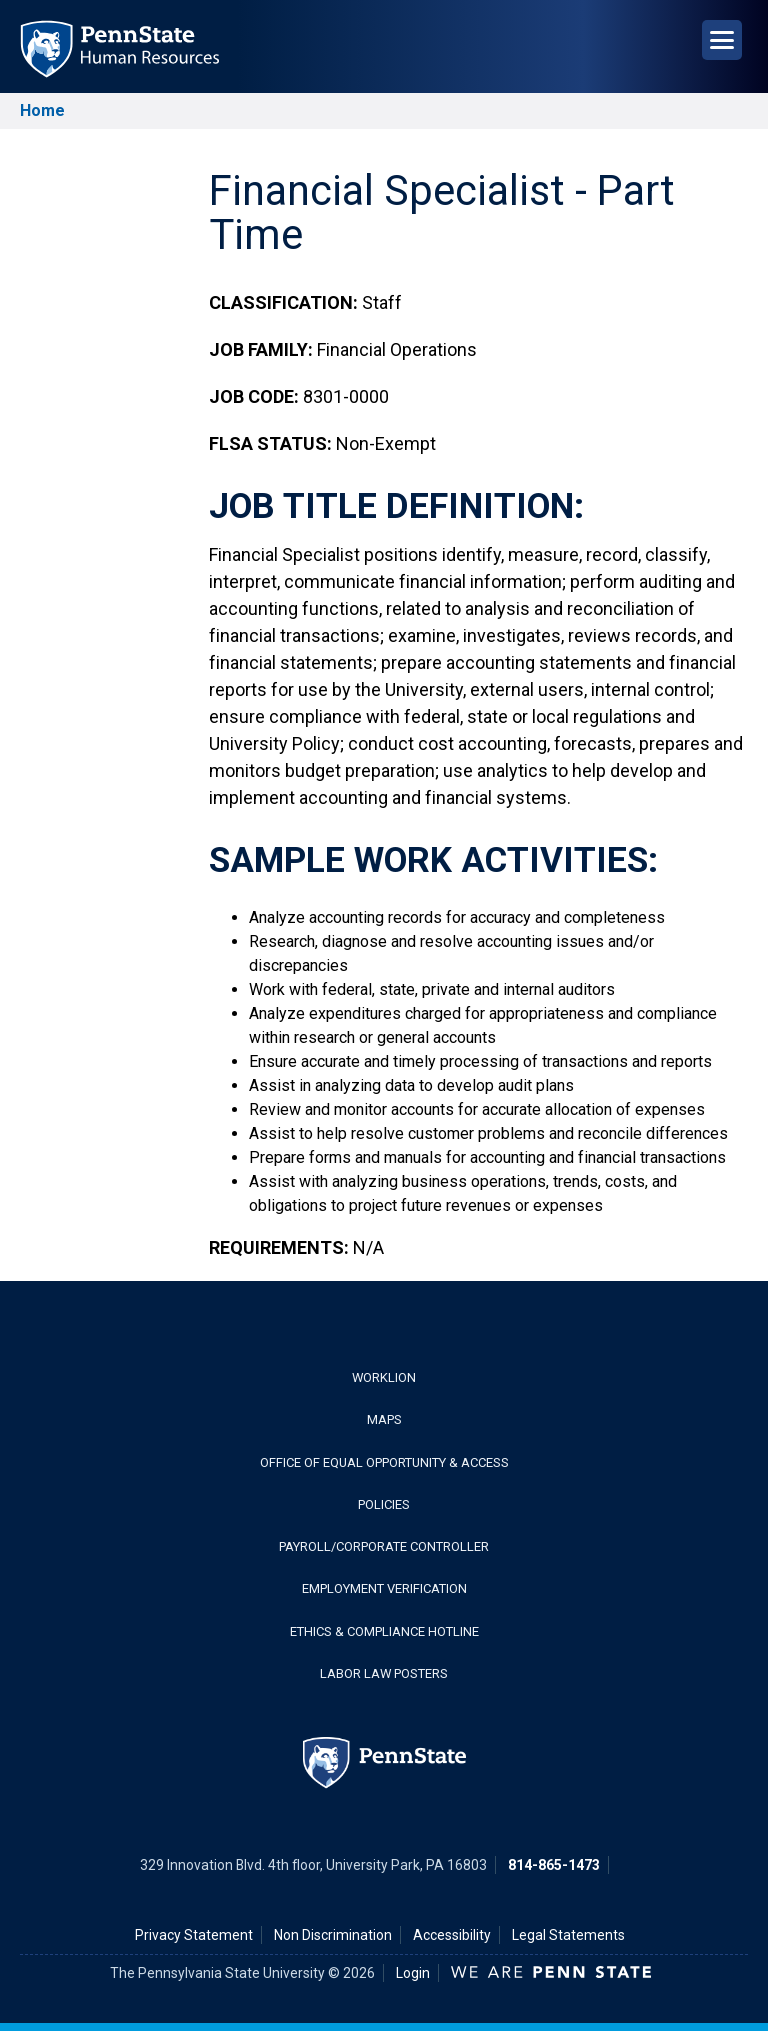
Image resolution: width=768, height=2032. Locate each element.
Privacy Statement (194, 1935)
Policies (384, 1504)
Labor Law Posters (384, 1673)
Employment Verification (384, 1588)
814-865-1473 (554, 1865)
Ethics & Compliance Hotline (384, 1631)
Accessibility (452, 1935)
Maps (384, 1419)
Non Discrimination (333, 1935)
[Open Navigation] (722, 40)
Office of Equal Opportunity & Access (384, 1462)
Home (42, 110)
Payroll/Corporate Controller (384, 1546)
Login (413, 1973)
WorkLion (384, 1377)
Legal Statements (568, 1935)
